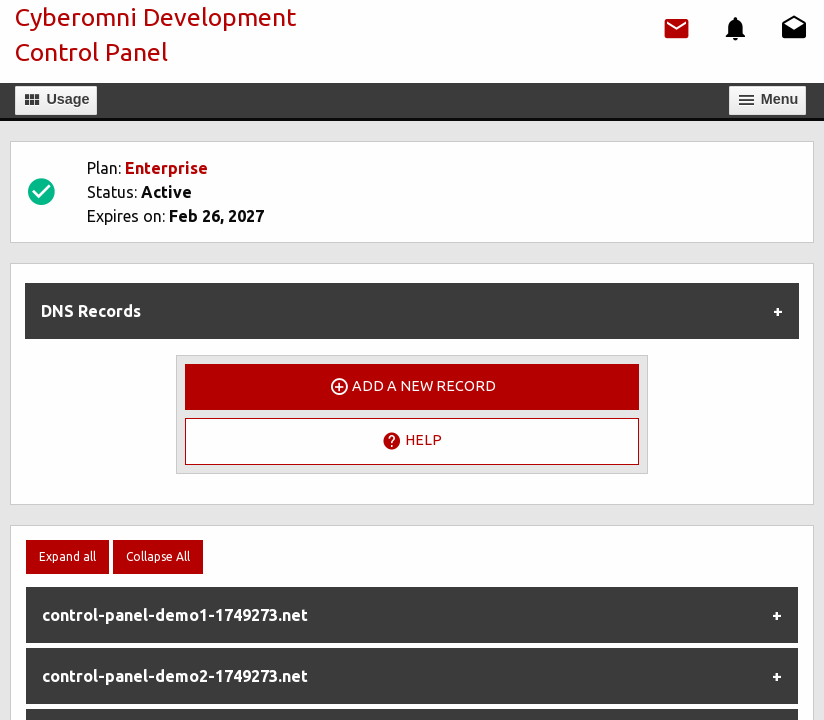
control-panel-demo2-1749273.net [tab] (175, 676)
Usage (55, 100)
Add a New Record (412, 387)
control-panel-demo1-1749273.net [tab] (175, 615)
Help (412, 441)
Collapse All (158, 556)
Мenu (768, 100)
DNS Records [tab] (91, 311)
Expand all (67, 556)
